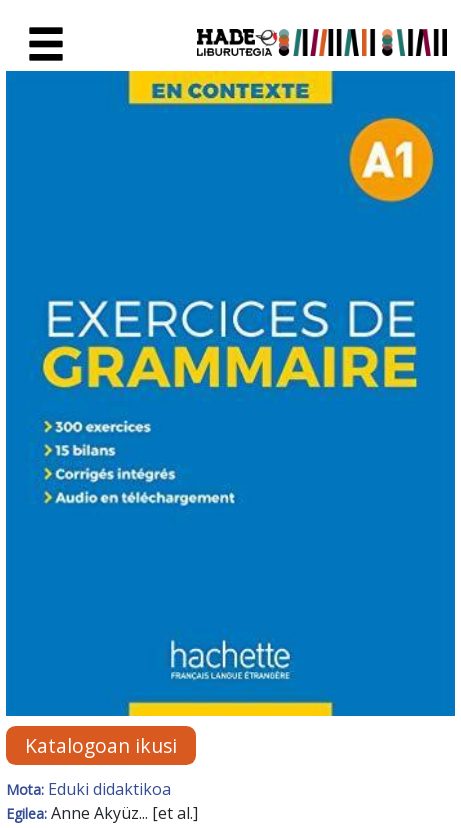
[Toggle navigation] (46, 45)
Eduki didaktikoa (109, 789)
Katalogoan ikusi (101, 745)
